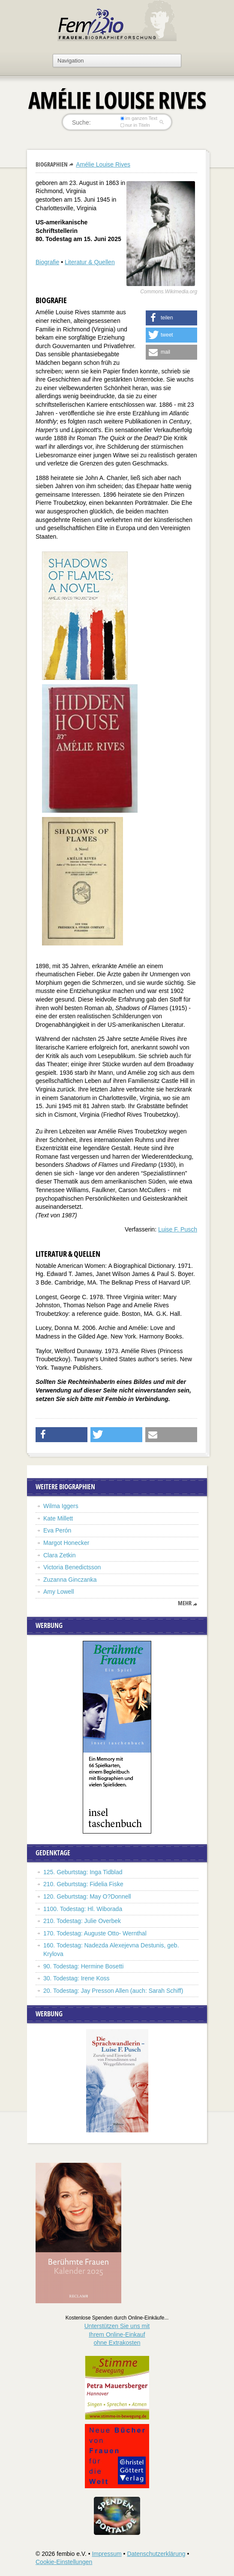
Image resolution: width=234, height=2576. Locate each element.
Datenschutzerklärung (156, 2553)
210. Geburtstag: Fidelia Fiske (83, 1884)
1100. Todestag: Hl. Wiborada (82, 1908)
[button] (171, 317)
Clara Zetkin (59, 1555)
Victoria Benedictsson (72, 1567)
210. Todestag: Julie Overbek (82, 1920)
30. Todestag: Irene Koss (76, 1978)
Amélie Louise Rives (103, 164)
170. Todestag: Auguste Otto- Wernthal (95, 1933)
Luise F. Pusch (177, 1229)
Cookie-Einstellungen (64, 2561)
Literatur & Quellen (90, 262)
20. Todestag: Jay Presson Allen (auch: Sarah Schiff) (113, 1990)
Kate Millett (58, 1518)
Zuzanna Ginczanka (70, 1579)
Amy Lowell (58, 1591)
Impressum (106, 2553)
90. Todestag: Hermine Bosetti (83, 1966)
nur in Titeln (135, 125)
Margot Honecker (66, 1542)
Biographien (52, 164)
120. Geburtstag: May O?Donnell (87, 1896)
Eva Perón (57, 1530)
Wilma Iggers (60, 1506)
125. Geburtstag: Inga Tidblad (82, 1872)
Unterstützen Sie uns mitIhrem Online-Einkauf (117, 2334)
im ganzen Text (138, 118)
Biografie (47, 262)
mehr (185, 1603)
